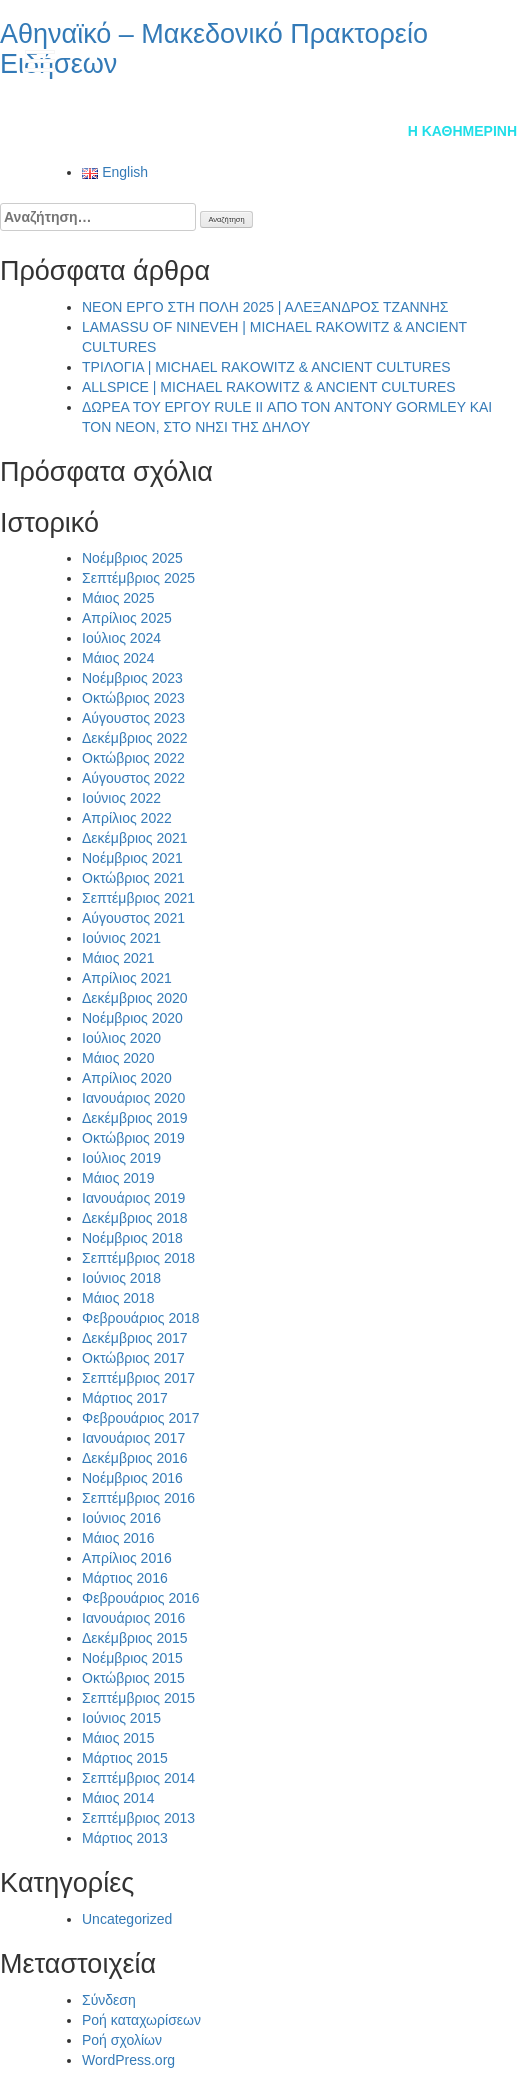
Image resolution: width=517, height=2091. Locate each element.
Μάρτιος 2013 (125, 1838)
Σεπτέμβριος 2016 (138, 1498)
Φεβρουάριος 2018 (141, 1318)
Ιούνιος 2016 (121, 1518)
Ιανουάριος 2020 (133, 1098)
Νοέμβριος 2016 (132, 1478)
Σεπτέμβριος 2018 (138, 1258)
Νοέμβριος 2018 (132, 1238)
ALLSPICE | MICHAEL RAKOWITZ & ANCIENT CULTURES (269, 387)
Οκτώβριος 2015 (133, 1678)
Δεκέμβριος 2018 (135, 1218)
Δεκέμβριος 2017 (135, 1338)
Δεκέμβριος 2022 (135, 738)
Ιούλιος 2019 (121, 1158)
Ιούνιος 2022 (121, 798)
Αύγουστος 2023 (133, 718)
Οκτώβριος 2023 (133, 698)
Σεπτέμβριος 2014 (138, 1778)
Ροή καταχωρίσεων (141, 2020)
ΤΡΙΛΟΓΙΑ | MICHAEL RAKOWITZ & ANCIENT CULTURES (266, 367)
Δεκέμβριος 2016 (135, 1458)
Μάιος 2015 (118, 1738)
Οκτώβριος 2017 (133, 1358)
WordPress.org (128, 2060)
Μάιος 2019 (118, 1178)
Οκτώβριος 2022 (133, 758)
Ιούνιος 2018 (121, 1278)
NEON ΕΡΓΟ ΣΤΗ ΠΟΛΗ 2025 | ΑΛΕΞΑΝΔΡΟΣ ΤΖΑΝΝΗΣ (265, 307)
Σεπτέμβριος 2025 (138, 578)
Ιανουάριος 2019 (133, 1198)
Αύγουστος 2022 (133, 778)
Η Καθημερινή (462, 131)
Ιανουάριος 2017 (133, 1438)
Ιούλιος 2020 (121, 1038)
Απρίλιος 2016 (127, 1558)
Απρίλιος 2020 (127, 1078)
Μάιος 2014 (118, 1798)
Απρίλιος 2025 (127, 618)
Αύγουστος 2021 (133, 918)
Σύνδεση (109, 2000)
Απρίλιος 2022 (127, 818)
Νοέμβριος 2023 (132, 678)
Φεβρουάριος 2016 (141, 1598)
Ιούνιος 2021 (121, 938)
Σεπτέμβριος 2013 (138, 1818)
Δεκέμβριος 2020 (135, 998)
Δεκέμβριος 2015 (135, 1638)
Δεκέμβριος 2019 (135, 1118)
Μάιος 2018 (118, 1298)
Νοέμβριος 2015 (132, 1658)
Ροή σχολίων (122, 2040)
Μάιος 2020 (118, 1058)
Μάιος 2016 (118, 1538)
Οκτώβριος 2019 (133, 1138)
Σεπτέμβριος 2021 (138, 898)
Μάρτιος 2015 (125, 1758)
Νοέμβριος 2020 (132, 1018)
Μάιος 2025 (118, 598)
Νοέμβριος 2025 (132, 558)
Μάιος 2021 (118, 958)
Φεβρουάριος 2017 (141, 1418)
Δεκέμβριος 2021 (135, 838)
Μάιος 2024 (118, 658)
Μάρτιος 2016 (125, 1578)
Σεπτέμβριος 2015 (138, 1698)
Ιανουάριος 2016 (133, 1618)
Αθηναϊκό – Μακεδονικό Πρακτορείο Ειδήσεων (214, 49)
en (482, 59)
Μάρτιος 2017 (125, 1398)
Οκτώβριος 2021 (133, 878)
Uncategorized (127, 1919)
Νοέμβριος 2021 (132, 858)
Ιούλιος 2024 (121, 638)
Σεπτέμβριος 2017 (138, 1378)
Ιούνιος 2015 (121, 1718)
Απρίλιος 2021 (127, 978)
